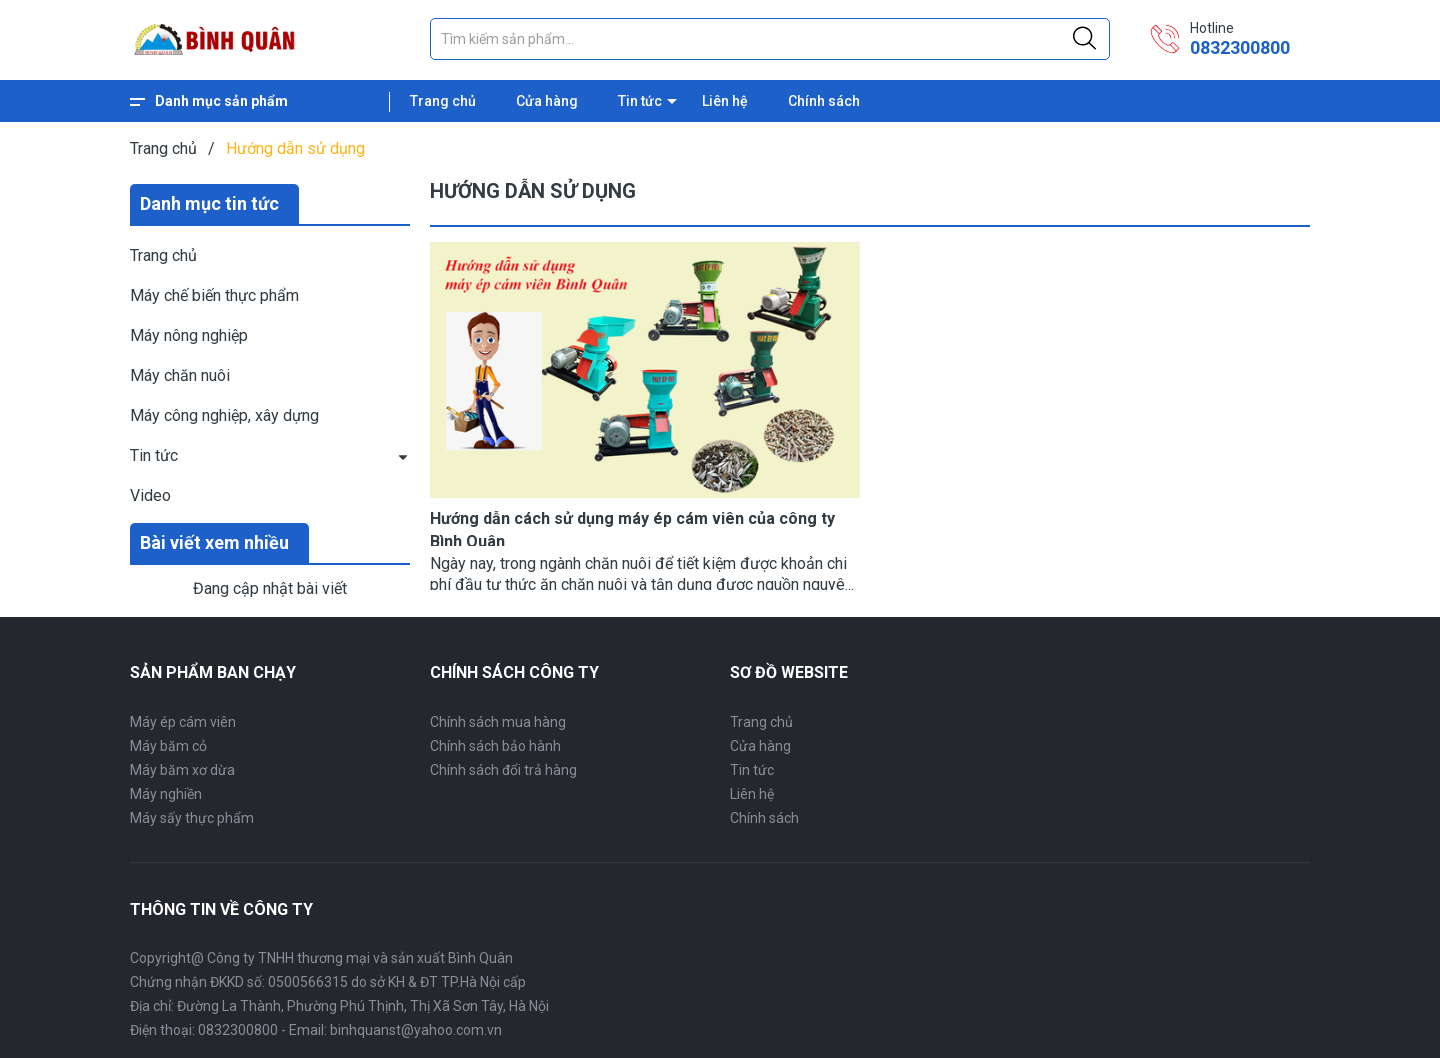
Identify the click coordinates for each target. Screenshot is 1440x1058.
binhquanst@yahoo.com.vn (416, 1030)
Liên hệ (725, 101)
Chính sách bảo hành (495, 746)
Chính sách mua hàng (498, 722)
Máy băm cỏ (168, 746)
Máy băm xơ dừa (182, 770)
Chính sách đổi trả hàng (503, 770)
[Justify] (1084, 39)
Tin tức (640, 101)
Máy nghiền (166, 794)
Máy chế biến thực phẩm (214, 295)
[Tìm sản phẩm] (770, 39)
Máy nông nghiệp (189, 335)
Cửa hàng (547, 101)
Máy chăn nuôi (180, 375)
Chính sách (824, 101)
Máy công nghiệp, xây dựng (224, 415)
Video (150, 495)
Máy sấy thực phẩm (192, 818)
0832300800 (1240, 47)
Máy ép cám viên (183, 722)
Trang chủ (443, 101)
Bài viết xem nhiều (214, 542)
